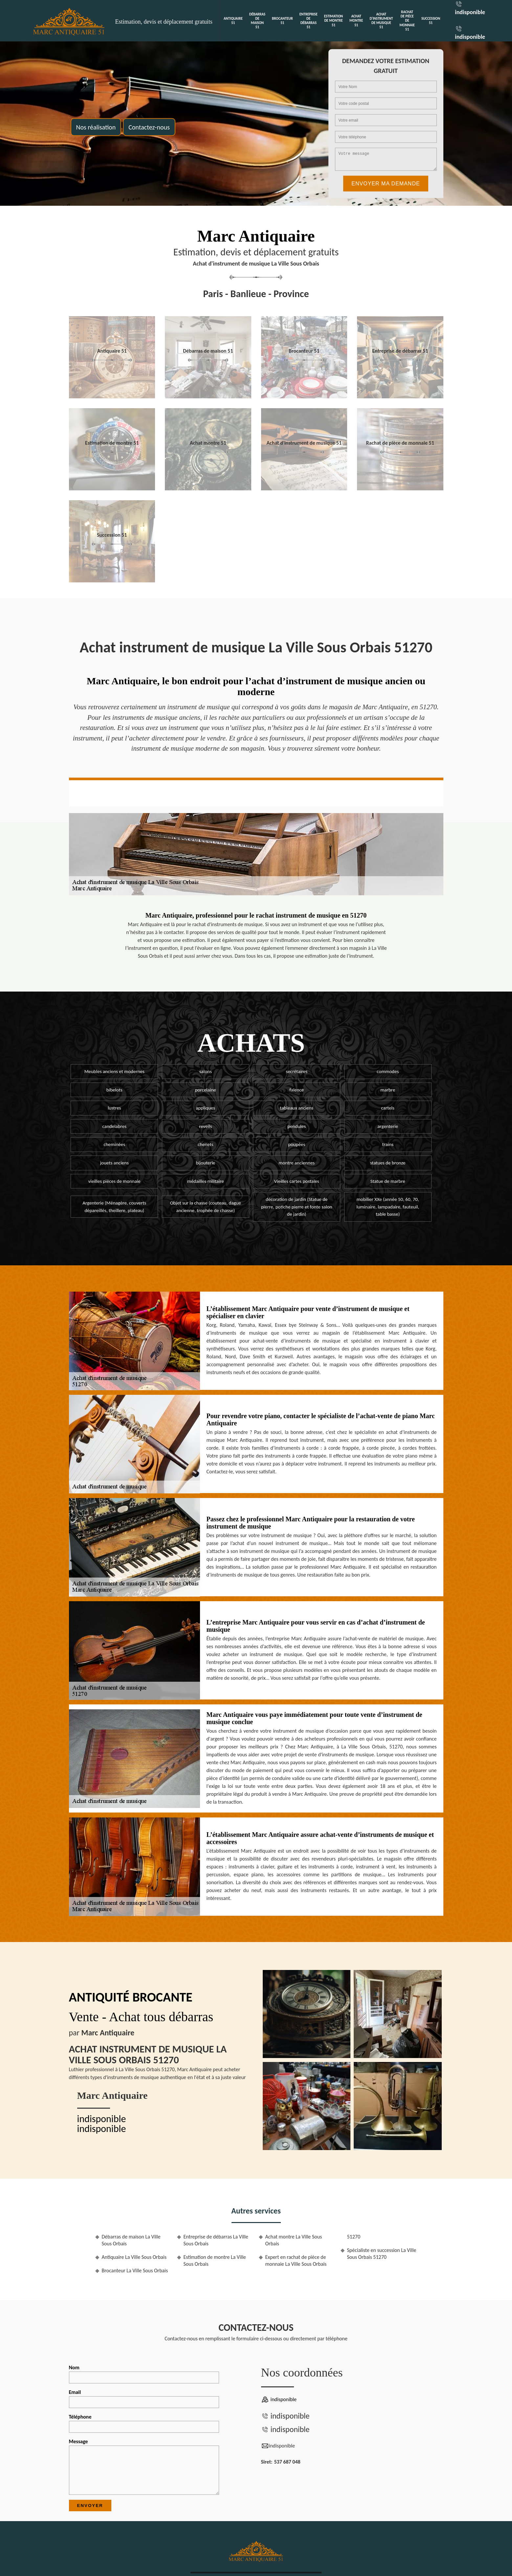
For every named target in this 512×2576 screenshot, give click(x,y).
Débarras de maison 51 (257, 21)
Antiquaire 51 (233, 20)
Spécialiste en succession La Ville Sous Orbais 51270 (381, 2253)
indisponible (470, 12)
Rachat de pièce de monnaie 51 (407, 21)
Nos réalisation (96, 127)
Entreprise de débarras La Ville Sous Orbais (216, 2240)
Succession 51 (430, 20)
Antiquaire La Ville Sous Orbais (134, 2257)
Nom (144, 2373)
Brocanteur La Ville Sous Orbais (135, 2270)
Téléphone (144, 2423)
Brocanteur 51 (282, 20)
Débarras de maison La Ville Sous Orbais (131, 2240)
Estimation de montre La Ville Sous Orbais (215, 2260)
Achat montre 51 (356, 20)
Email (144, 2398)
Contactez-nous (149, 127)
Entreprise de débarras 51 (309, 21)
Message (144, 2466)
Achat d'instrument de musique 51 (381, 21)
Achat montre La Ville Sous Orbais (293, 2240)
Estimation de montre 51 (333, 20)
